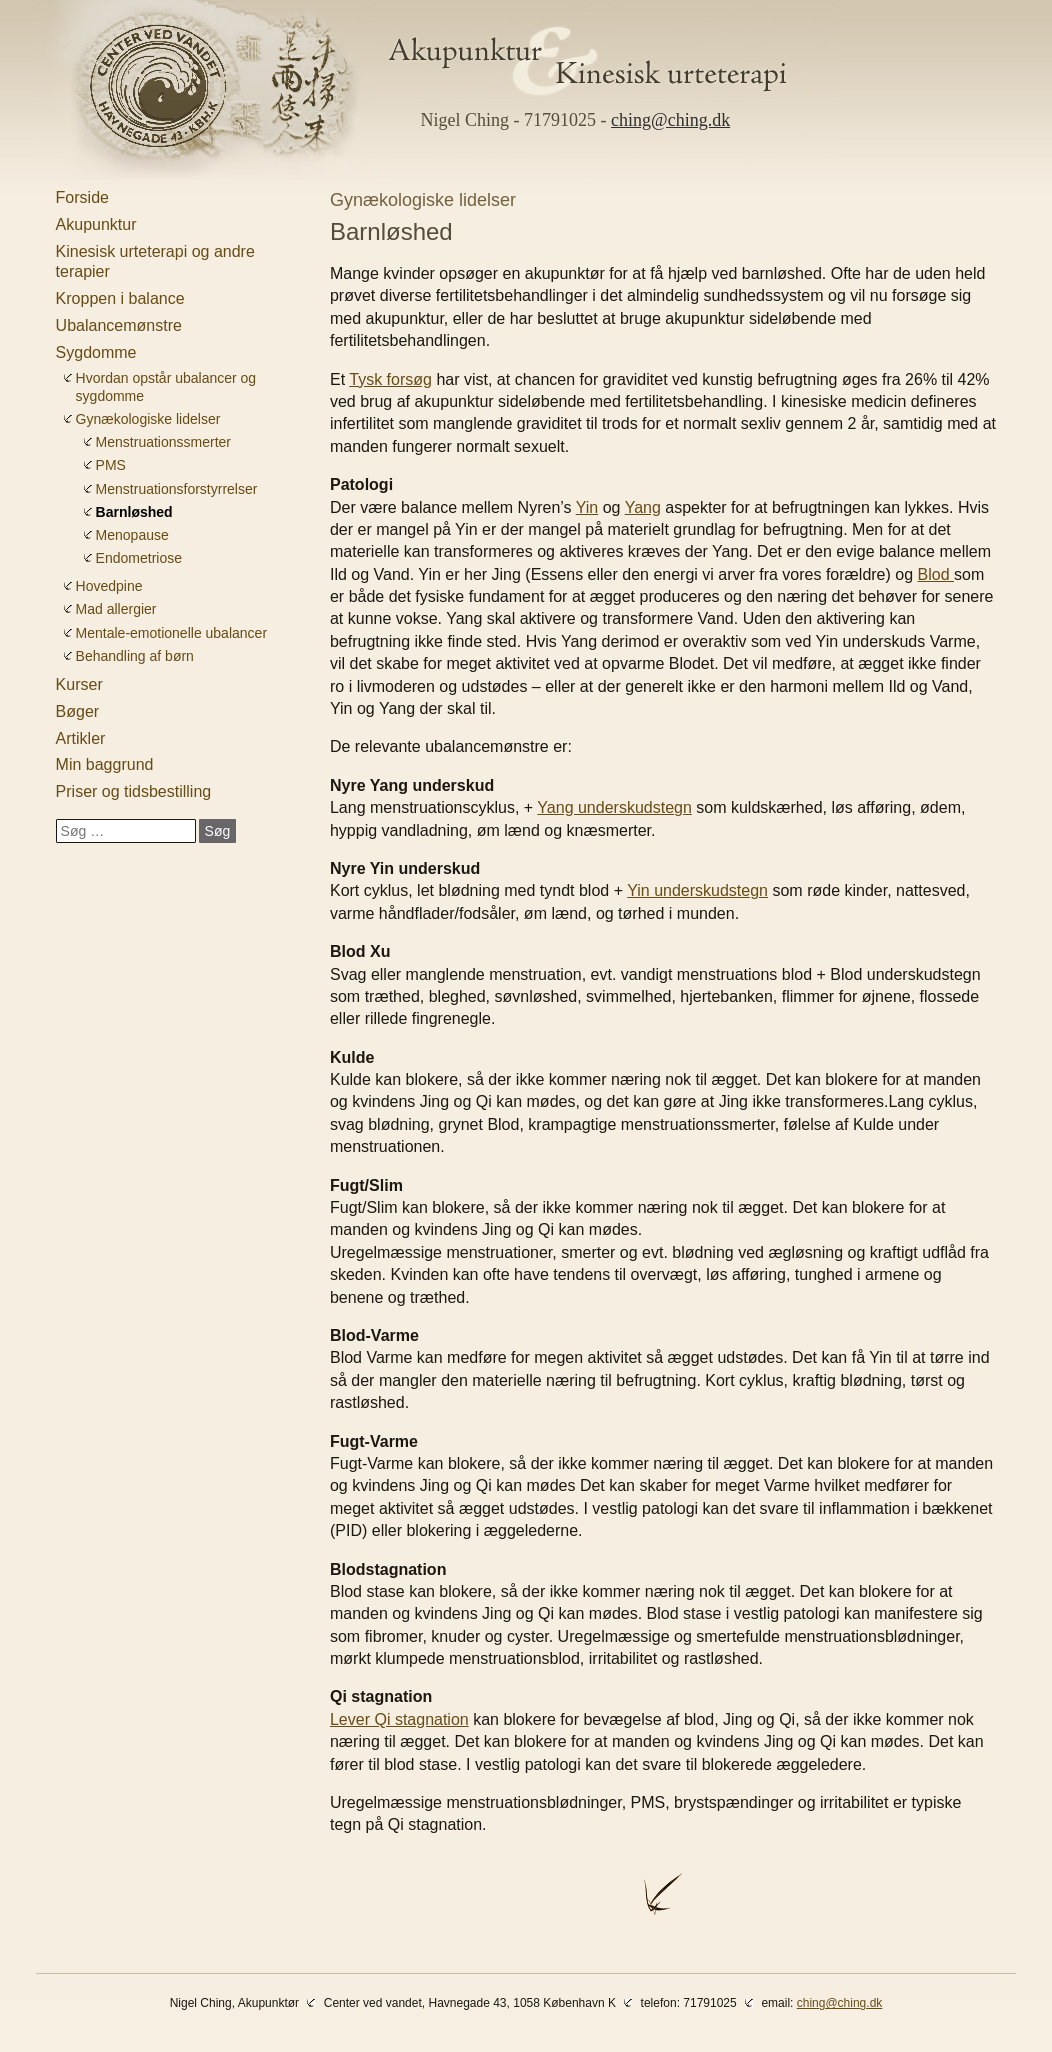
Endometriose (139, 558)
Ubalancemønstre (119, 325)
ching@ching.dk (670, 120)
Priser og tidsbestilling (134, 791)
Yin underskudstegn (697, 890)
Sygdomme (96, 352)
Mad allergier (116, 609)
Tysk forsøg (390, 379)
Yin (587, 507)
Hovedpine (109, 586)
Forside (82, 197)
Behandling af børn (135, 656)
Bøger (78, 711)
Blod (936, 574)
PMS (111, 465)
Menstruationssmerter (163, 442)
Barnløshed (134, 512)
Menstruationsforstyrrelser (177, 489)
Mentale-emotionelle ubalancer (171, 633)
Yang (643, 507)
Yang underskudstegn (614, 807)
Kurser (79, 684)
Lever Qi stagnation (399, 1719)
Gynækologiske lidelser (148, 419)
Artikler (81, 738)
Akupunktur (96, 224)
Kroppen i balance (120, 298)
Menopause (132, 535)
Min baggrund (105, 764)
